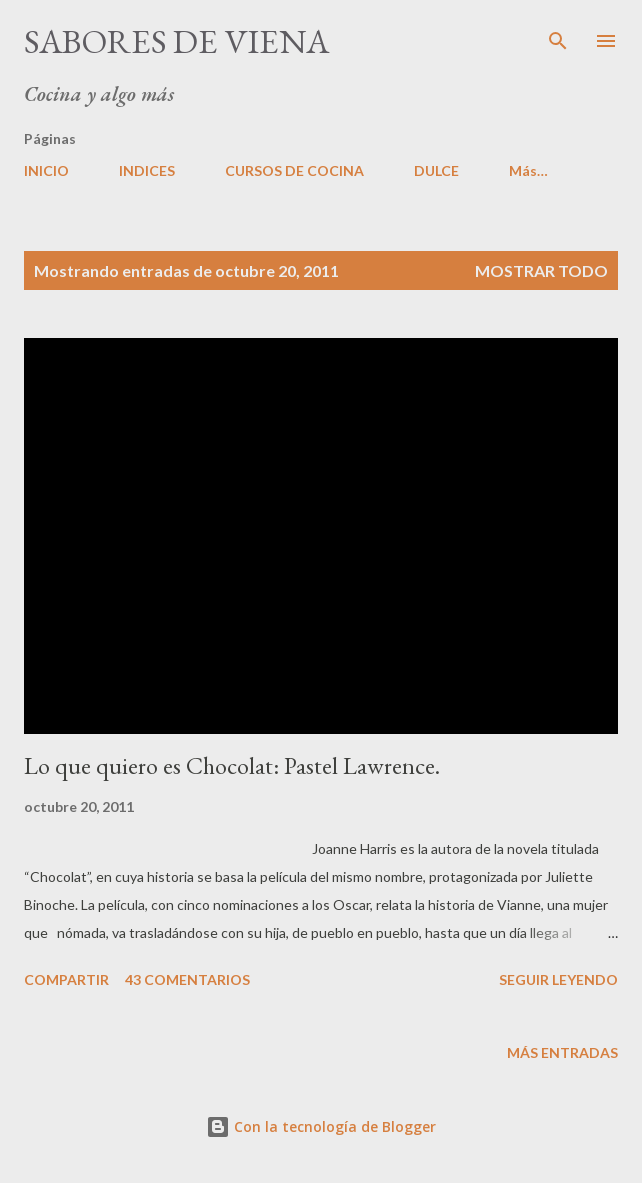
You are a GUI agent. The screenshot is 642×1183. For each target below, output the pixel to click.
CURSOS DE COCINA (294, 170)
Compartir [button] (66, 979)
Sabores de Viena (176, 41)
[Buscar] (558, 36)
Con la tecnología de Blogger (321, 1126)
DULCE (436, 170)
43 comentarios (187, 979)
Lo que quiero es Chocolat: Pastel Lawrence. (232, 765)
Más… (528, 170)
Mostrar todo (541, 270)
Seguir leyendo (558, 979)
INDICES (147, 170)
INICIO (46, 170)
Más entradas (562, 1052)
